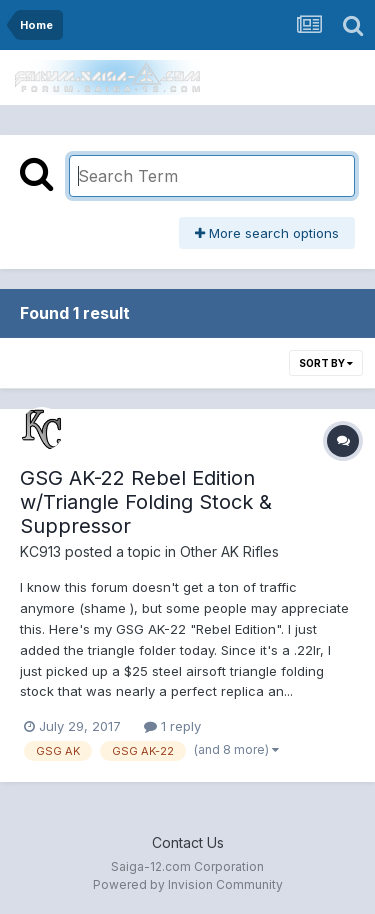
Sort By (326, 363)
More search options (267, 233)
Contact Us (188, 842)
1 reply (172, 726)
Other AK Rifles (229, 551)
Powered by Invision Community (188, 884)
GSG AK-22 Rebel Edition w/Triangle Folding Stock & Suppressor (146, 502)
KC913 (40, 551)
